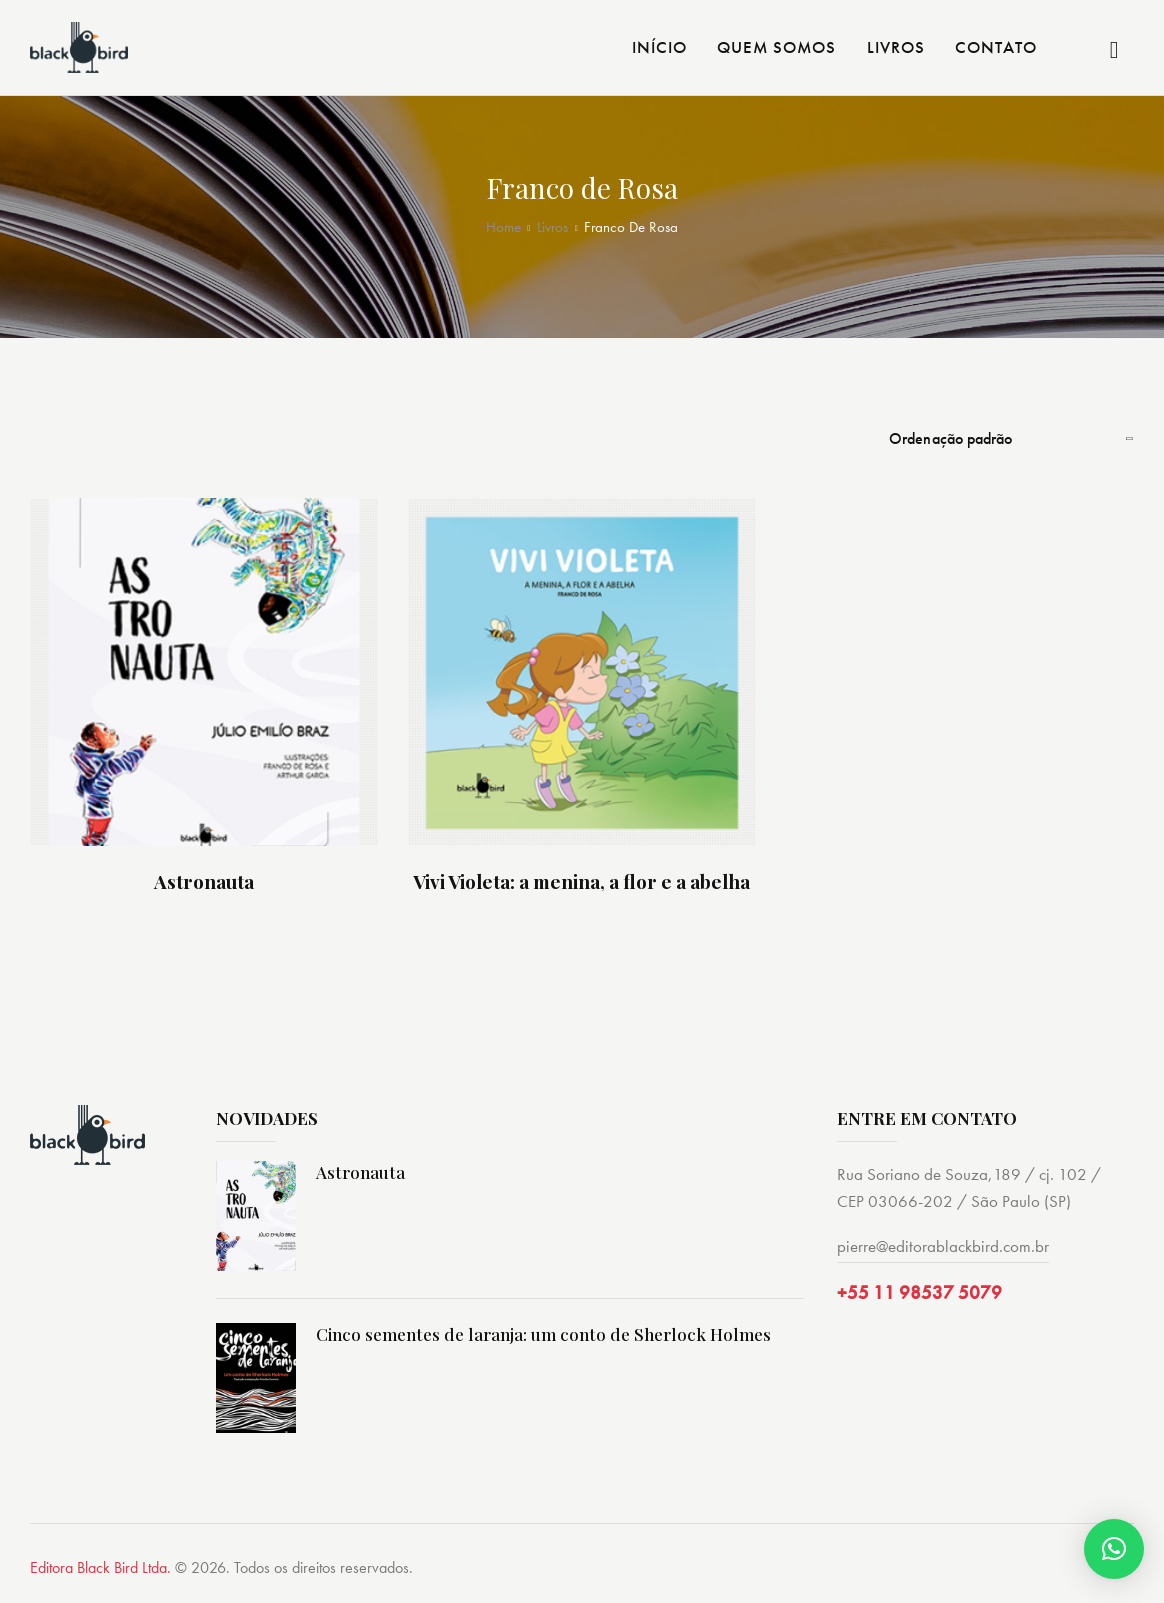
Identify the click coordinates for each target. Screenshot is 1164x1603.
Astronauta (204, 883)
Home (503, 227)
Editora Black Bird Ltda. (100, 1569)
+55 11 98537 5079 (919, 1295)
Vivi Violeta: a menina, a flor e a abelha (581, 883)
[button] (1114, 1549)
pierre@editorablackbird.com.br (943, 1247)
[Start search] (1114, 50)
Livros (552, 227)
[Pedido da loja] (1011, 439)
